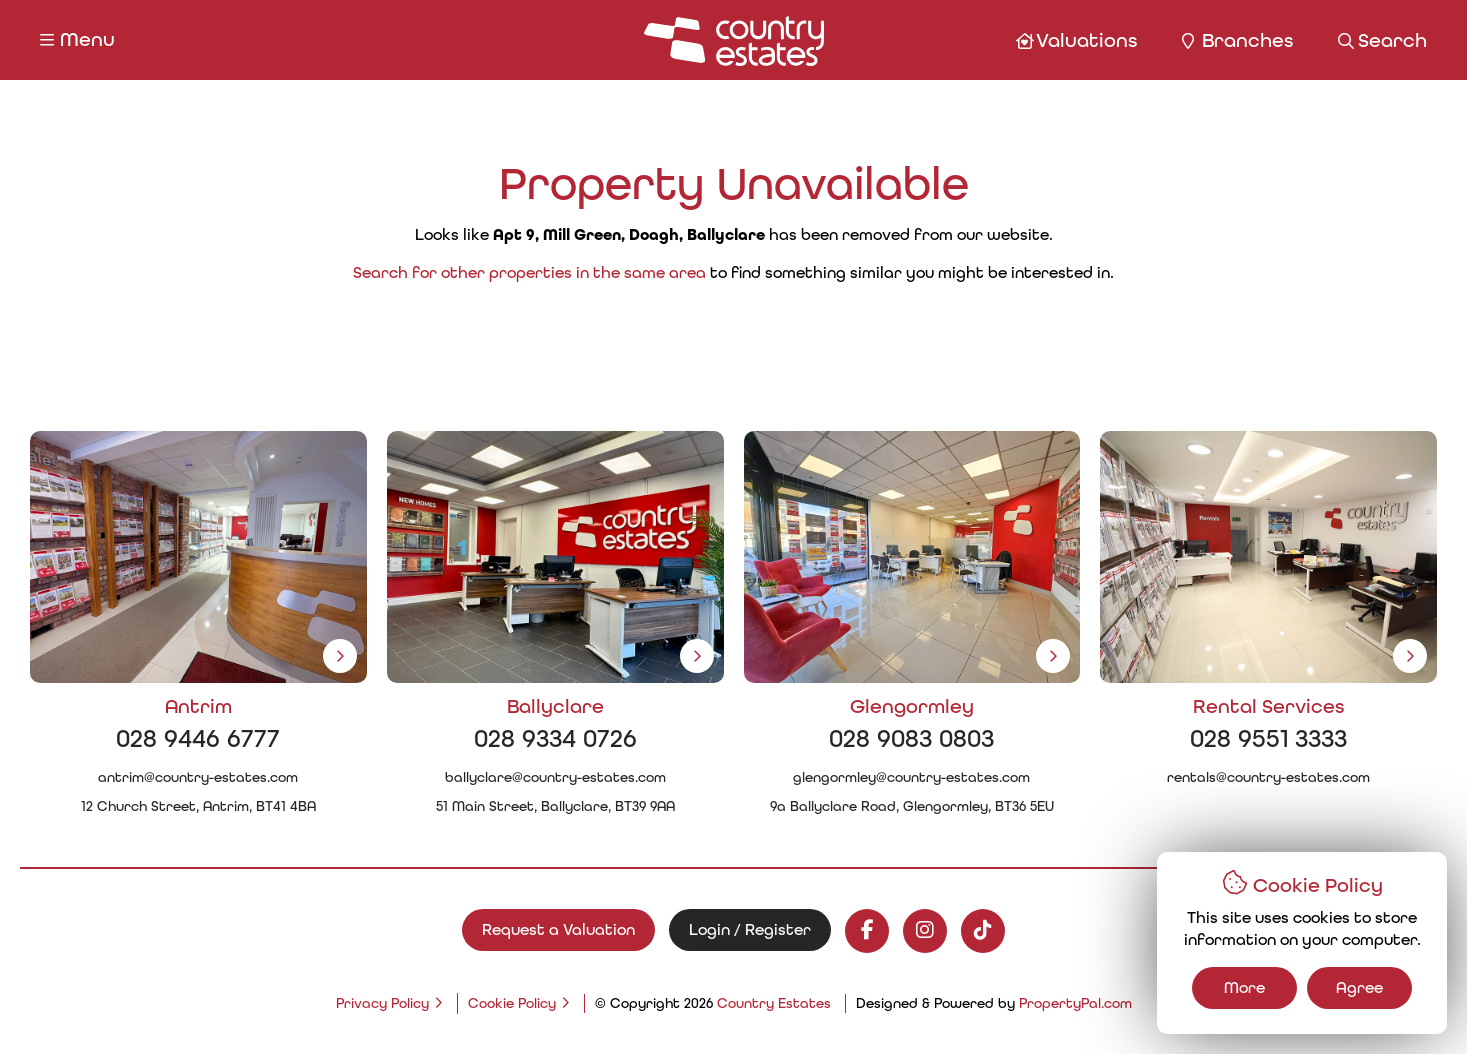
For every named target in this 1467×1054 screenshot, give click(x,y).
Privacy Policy (382, 1003)
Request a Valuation (558, 929)
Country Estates (774, 1003)
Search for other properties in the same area (529, 272)
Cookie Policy (512, 1003)
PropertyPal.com (1075, 1003)
